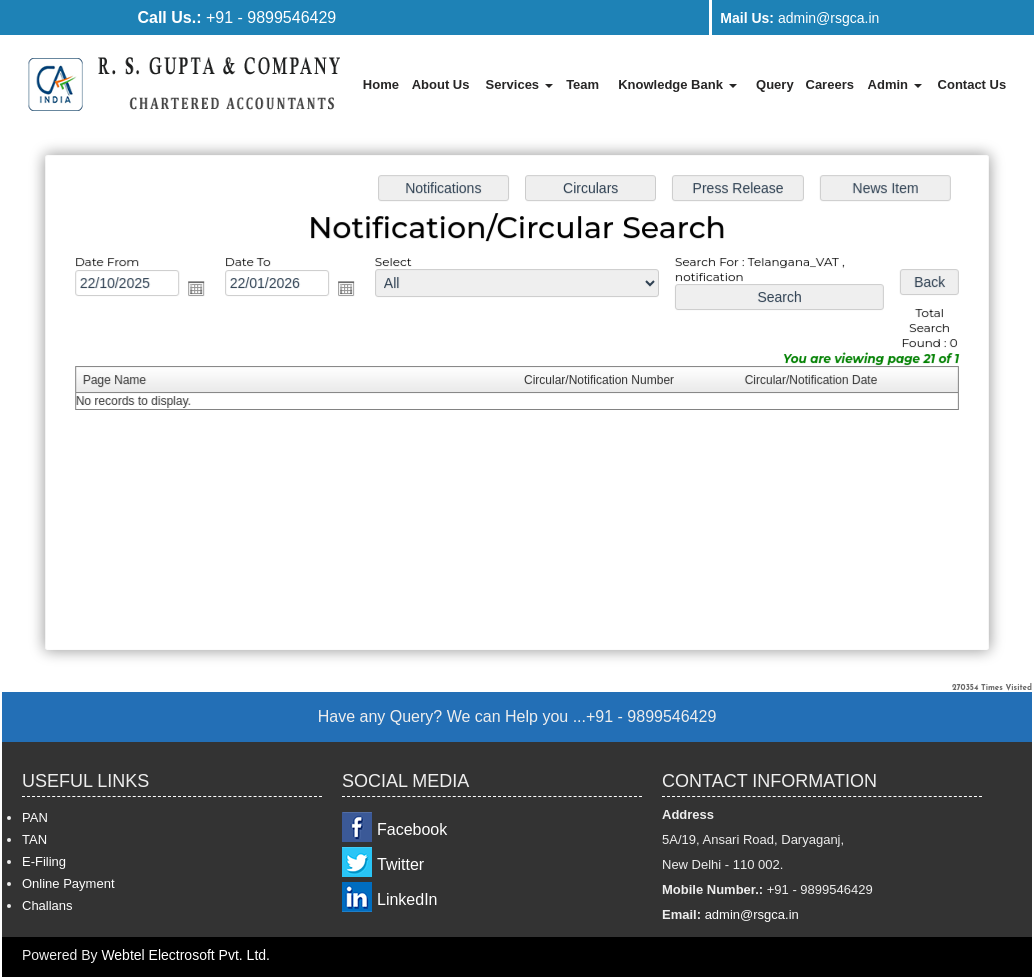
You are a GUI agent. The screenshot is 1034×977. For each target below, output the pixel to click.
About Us (441, 84)
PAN (35, 817)
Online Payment (68, 883)
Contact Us (972, 84)
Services (519, 84)
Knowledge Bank (677, 84)
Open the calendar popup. (201, 290)
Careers (830, 84)
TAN (34, 839)
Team (582, 84)
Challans (47, 905)
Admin (895, 84)
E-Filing (44, 861)
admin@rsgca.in (799, 18)
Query (775, 84)
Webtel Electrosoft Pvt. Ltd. (185, 955)
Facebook (412, 829)
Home (381, 84)
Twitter (400, 864)
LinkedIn (407, 899)
